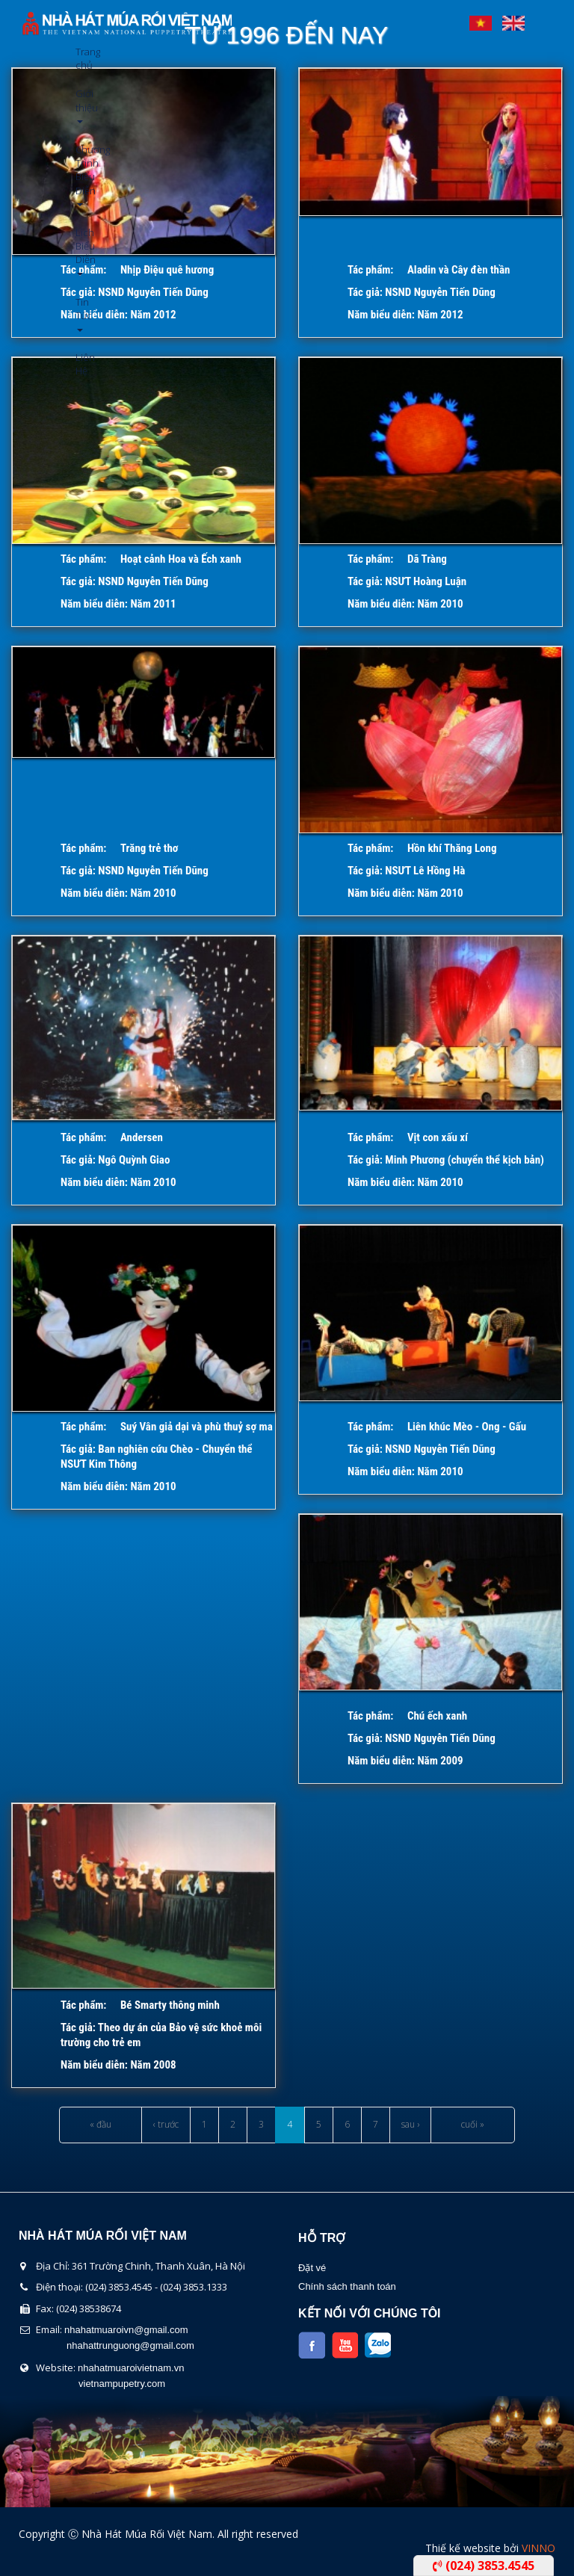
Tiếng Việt (480, 19)
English (513, 19)
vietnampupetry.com (121, 2383)
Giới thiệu (81, 105)
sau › (410, 2124)
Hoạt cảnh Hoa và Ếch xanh (180, 559)
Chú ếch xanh (437, 1716)
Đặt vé (312, 2267)
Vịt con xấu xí (437, 1137)
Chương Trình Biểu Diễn (81, 174)
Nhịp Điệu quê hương (167, 270)
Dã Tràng (427, 559)
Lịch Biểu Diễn (81, 251)
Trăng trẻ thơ (149, 848)
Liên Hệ (81, 363)
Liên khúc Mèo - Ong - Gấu (466, 1426)
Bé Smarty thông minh (170, 2005)
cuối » (472, 2124)
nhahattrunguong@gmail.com (130, 2345)
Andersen (141, 1137)
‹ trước (166, 2124)
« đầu (100, 2124)
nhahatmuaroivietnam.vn (131, 2367)
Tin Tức (81, 313)
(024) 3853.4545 (483, 2565)
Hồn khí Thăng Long (452, 848)
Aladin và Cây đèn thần (458, 270)
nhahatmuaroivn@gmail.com (126, 2329)
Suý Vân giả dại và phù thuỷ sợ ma (196, 1426)
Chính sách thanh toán (347, 2286)
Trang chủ (81, 58)
